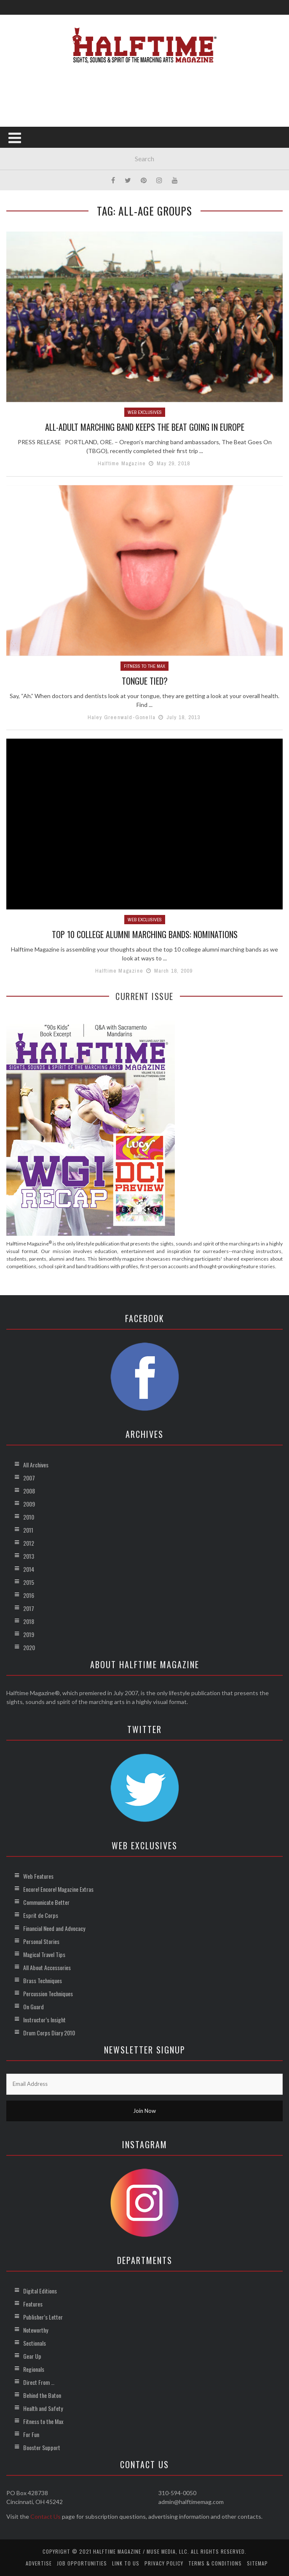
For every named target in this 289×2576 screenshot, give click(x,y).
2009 (29, 1503)
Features (33, 2303)
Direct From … (38, 2382)
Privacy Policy (163, 2563)
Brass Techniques (42, 1980)
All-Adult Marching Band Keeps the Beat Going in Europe (144, 427)
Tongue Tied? (145, 681)
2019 (28, 1634)
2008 (29, 1490)
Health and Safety (43, 2408)
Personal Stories (41, 1941)
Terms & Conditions (215, 2563)
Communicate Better (46, 1902)
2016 (28, 1595)
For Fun (31, 2434)
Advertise (39, 2563)
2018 (28, 1621)
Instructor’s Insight (44, 2019)
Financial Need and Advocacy (54, 1928)
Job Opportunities (82, 2563)
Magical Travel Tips (44, 1954)
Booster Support (41, 2447)
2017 (28, 1608)
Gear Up (32, 2356)
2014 (28, 1569)
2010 (28, 1516)
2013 (28, 1556)
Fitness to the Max (144, 666)
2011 (28, 1529)
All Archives (35, 1464)
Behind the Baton (42, 2395)
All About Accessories (47, 1967)
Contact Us (45, 2516)
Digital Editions (40, 2290)
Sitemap (257, 2563)
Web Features (38, 1876)
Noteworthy (35, 2329)
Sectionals (34, 2343)
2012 (28, 1543)
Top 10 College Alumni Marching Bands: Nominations (145, 934)
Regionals (33, 2369)
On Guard (33, 2006)
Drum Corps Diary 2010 (49, 2032)
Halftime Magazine (122, 463)
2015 (28, 1582)
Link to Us (125, 2563)
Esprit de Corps (40, 1915)
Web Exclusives (145, 412)
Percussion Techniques (48, 1993)
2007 (29, 1477)
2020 (29, 1647)
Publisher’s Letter (43, 2316)
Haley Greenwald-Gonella (122, 717)
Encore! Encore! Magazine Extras (58, 1889)
